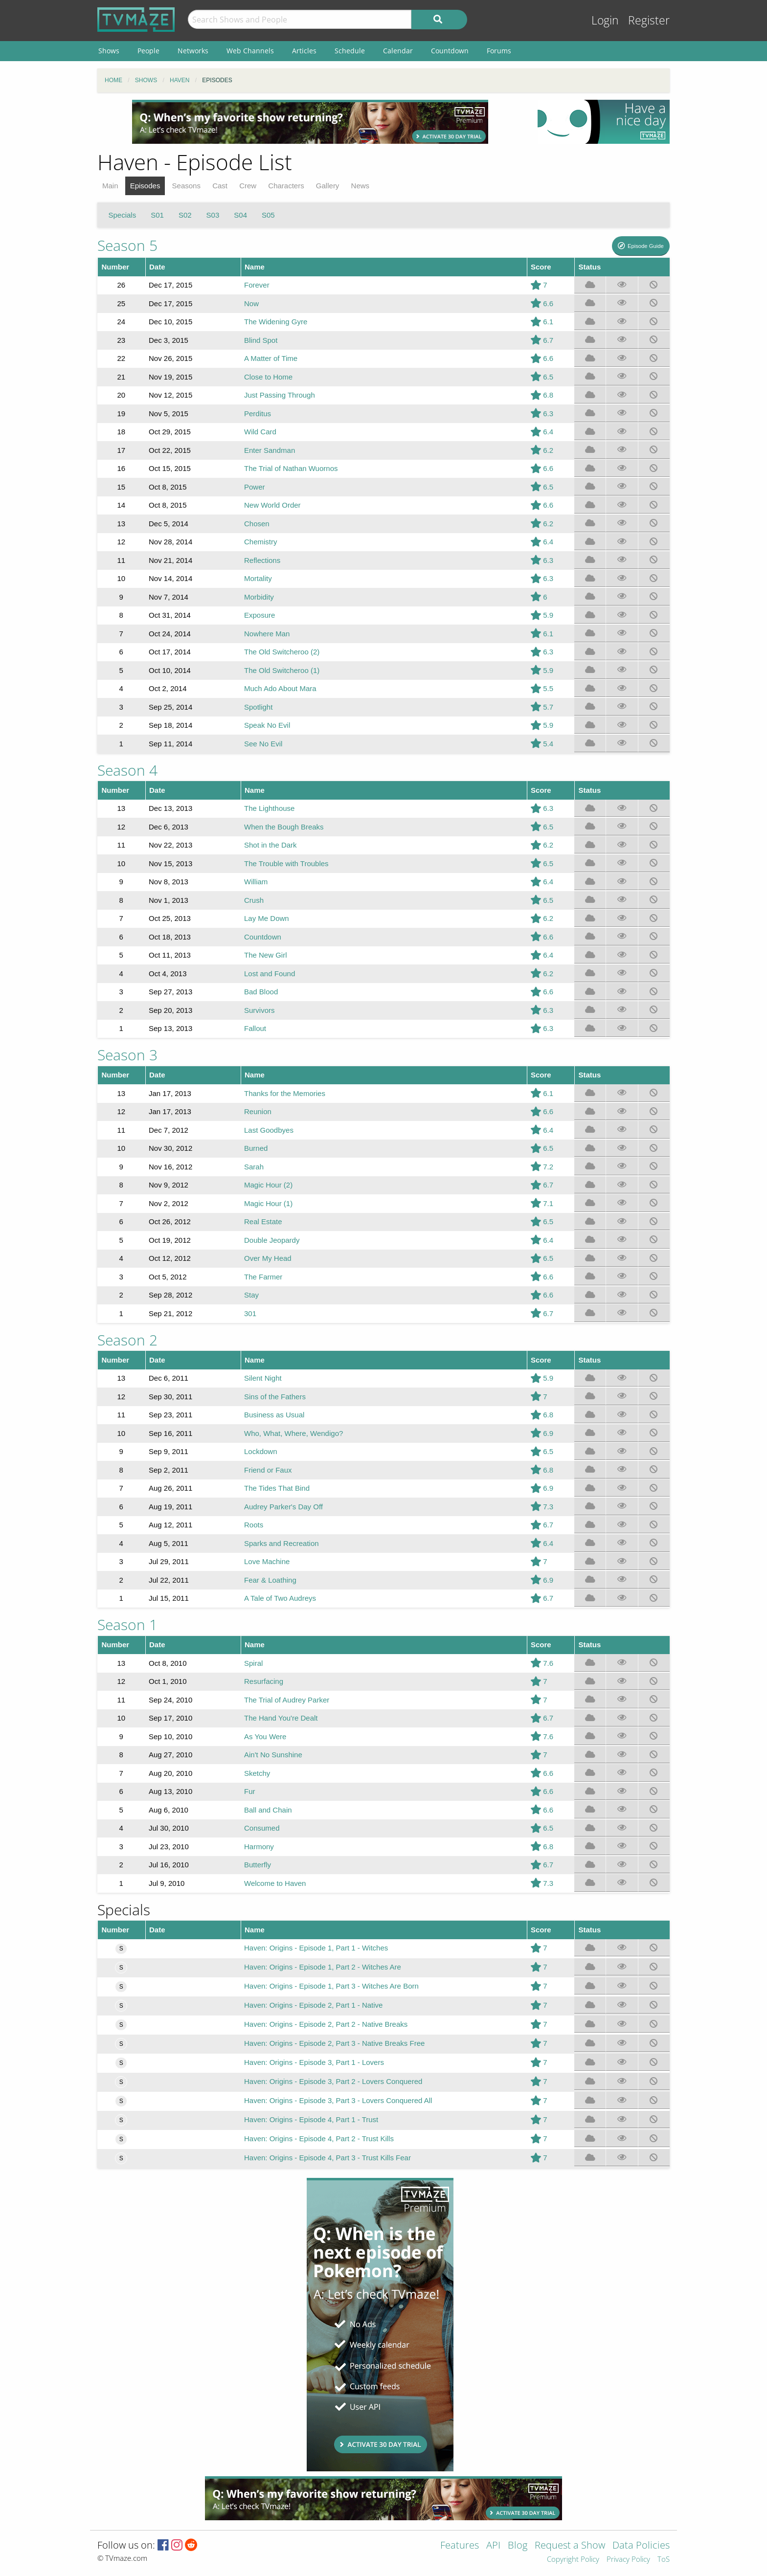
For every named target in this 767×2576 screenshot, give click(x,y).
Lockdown (260, 1451)
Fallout (255, 1028)
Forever (257, 285)
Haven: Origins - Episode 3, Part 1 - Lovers (314, 2062)
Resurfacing (263, 1681)
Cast (219, 185)
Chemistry (260, 542)
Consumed (262, 1828)
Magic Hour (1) (268, 1203)
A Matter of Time (270, 358)
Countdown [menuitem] (450, 50)
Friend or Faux (268, 1470)
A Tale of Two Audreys (280, 1598)
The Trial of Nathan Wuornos (291, 468)
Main (110, 185)
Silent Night (263, 1378)
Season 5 (127, 245)
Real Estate (263, 1221)
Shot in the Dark (270, 845)
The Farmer (263, 1277)
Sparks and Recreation (281, 1543)
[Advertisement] (310, 122)
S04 (240, 215)
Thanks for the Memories (284, 1093)
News (360, 185)
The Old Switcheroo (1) (281, 670)
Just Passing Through (279, 395)
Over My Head (268, 1258)
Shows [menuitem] (108, 50)
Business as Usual (274, 1415)
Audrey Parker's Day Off (283, 1506)
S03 (213, 215)
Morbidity (259, 597)
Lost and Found (269, 973)
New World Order (272, 505)
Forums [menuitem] (499, 50)
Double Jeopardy (271, 1240)
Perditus (257, 413)
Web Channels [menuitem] (250, 50)
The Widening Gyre (275, 321)
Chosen (257, 523)
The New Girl (265, 955)
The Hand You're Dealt (280, 1718)
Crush (254, 900)
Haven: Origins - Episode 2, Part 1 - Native (313, 2005)
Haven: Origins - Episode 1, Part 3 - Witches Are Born (331, 1986)
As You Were (265, 1736)
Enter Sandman (269, 450)
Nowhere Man (267, 633)
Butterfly (257, 1864)
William (256, 881)
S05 (268, 215)
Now (251, 303)
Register (649, 20)
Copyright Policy (573, 2559)
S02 (185, 215)
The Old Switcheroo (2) (281, 652)
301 (250, 1313)
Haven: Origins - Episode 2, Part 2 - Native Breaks (325, 2024)
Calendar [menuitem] (398, 50)
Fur (249, 1791)
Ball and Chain (268, 1810)
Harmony (259, 1846)
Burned (256, 1148)
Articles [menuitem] (304, 50)
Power (254, 487)
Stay (251, 1295)
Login (605, 20)
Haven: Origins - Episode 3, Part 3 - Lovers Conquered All (338, 2100)
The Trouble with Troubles (286, 863)
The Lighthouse (269, 808)
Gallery (327, 185)
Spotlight (258, 707)
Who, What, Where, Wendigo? (293, 1433)
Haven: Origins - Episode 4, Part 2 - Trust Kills (319, 2138)
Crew (247, 185)
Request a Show (570, 2546)
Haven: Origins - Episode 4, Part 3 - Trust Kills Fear (327, 2157)
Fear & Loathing (270, 1580)
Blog (517, 2546)
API (493, 2546)
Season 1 (127, 1624)
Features (459, 2546)
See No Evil (263, 743)
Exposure (259, 615)
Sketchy (257, 1773)
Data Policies (641, 2546)
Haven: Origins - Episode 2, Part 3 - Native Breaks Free (334, 2043)
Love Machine (267, 1561)
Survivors (259, 1010)
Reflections (262, 560)
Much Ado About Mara (280, 688)
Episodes (145, 185)
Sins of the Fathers (275, 1396)
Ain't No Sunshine (273, 1754)
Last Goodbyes (268, 1130)
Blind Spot (260, 340)
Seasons (186, 185)
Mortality (258, 578)
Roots (253, 1525)
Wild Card (260, 431)
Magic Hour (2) (268, 1185)
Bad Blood (261, 991)
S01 (157, 215)
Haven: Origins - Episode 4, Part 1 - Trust (311, 2119)
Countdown (262, 937)
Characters (286, 185)
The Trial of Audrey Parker (286, 1700)
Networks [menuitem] (193, 50)
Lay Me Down (266, 918)
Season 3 (127, 1055)
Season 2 (127, 1340)
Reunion (257, 1111)
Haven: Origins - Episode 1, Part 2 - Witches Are (322, 1967)
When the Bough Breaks (284, 827)
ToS (663, 2559)
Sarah (254, 1167)
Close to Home (268, 377)
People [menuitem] (148, 50)
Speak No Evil (267, 725)
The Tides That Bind (277, 1488)
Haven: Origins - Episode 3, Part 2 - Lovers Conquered (333, 2081)
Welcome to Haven (275, 1883)
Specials (122, 215)
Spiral (253, 1663)
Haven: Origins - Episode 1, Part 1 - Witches (316, 1948)
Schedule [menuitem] (350, 50)
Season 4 (127, 770)
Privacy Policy (628, 2559)
